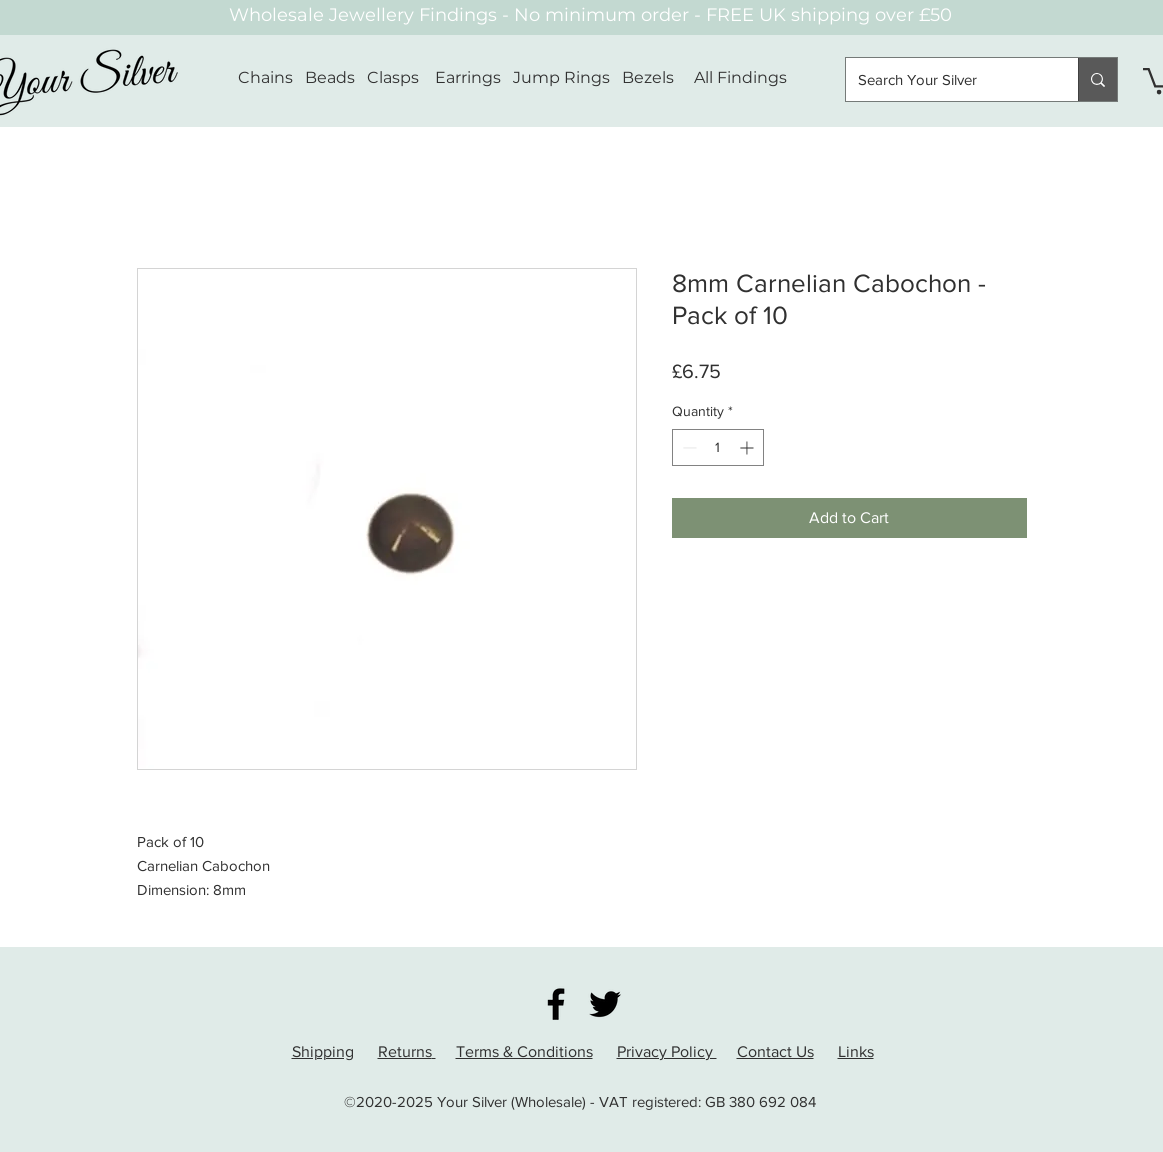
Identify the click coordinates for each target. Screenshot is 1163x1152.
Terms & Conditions (524, 1051)
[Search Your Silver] (947, 79)
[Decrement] (687, 447)
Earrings (468, 77)
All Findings (740, 77)
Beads (330, 77)
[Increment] (748, 447)
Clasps (393, 77)
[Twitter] (605, 1004)
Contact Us (775, 1051)
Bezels (658, 77)
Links (856, 1051)
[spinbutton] (718, 447)
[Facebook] (556, 1004)
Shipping (323, 1051)
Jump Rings (561, 77)
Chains (265, 77)
